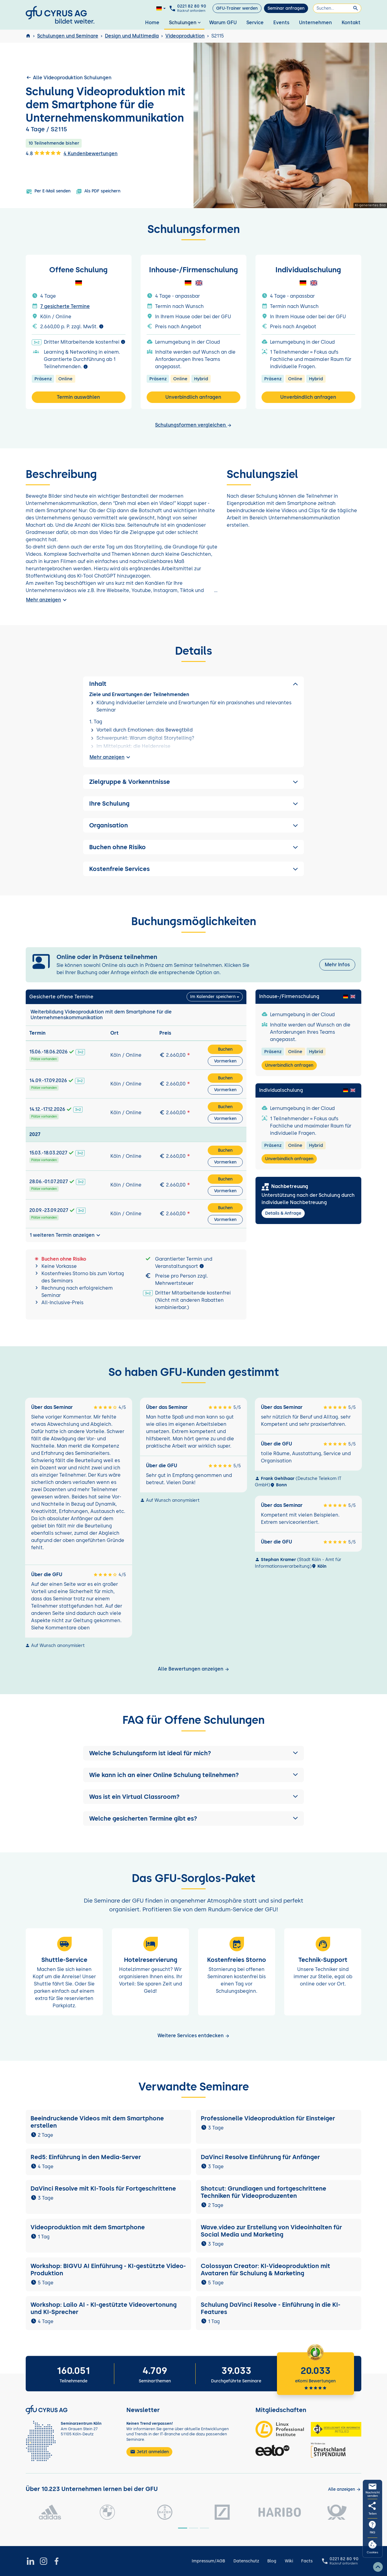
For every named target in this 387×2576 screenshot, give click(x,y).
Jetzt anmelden (149, 2451)
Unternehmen (315, 22)
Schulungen (185, 22)
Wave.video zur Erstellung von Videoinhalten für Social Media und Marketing (271, 2231)
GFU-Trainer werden (237, 8)
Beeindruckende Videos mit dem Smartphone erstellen (97, 2122)
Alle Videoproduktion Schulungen (69, 77)
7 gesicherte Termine (65, 306)
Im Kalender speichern (213, 996)
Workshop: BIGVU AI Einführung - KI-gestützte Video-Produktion (108, 2269)
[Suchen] (337, 8)
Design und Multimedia (132, 36)
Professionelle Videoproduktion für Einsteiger (268, 2118)
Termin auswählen (78, 397)
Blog (271, 2561)
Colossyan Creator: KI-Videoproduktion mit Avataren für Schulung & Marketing (265, 2269)
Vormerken (225, 1061)
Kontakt (351, 22)
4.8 (43, 153)
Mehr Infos (337, 964)
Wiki (289, 2561)
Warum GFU (223, 22)
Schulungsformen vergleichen (193, 425)
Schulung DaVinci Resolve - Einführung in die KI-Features (270, 2308)
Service (255, 22)
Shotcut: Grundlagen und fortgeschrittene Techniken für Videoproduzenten (263, 2192)
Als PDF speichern (98, 191)
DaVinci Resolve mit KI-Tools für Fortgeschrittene (103, 2188)
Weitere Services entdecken (194, 2035)
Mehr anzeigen (47, 600)
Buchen (225, 1049)
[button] (193, 1753)
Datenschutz (246, 2561)
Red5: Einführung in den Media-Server (86, 2157)
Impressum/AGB (208, 2561)
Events (281, 22)
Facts (307, 2561)
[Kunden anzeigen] (344, 2489)
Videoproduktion (185, 36)
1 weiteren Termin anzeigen (66, 1235)
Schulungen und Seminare (67, 36)
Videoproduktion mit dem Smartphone (88, 2227)
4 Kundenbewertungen (90, 153)
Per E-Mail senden (48, 191)
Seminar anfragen (286, 8)
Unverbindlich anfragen (193, 397)
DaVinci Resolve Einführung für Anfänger (260, 2157)
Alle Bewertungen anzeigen (193, 1669)
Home (152, 22)
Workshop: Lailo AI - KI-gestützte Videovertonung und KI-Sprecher (104, 2308)
